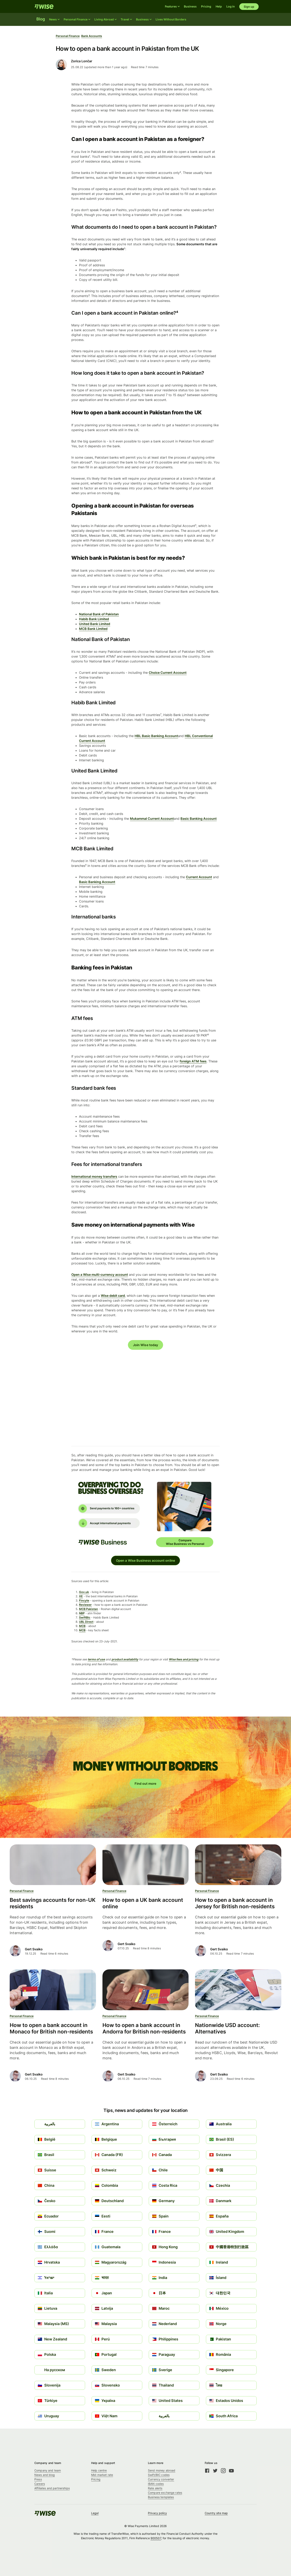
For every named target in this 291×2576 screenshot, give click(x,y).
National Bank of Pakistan (99, 614)
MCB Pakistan (88, 1609)
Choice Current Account (168, 673)
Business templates (161, 2497)
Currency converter (161, 2479)
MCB (82, 1626)
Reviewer (85, 1604)
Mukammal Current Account (152, 819)
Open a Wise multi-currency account (99, 1275)
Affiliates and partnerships (52, 2488)
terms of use (96, 1659)
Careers (39, 2483)
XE (81, 1596)
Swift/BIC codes (159, 2475)
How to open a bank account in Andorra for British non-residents (144, 2028)
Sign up (249, 6)
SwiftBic (84, 1617)
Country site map (216, 2513)
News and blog (44, 2475)
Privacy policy (157, 2513)
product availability (125, 1659)
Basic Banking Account (198, 819)
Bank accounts (91, 36)
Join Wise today (145, 1345)
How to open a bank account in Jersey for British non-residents (235, 1903)
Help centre (99, 2470)
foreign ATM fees (193, 1061)
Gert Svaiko (34, 1949)
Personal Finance (68, 36)
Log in (230, 6)
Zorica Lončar (81, 61)
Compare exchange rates (165, 2492)
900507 (156, 2538)
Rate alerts (155, 2488)
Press (38, 2479)
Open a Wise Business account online (145, 1560)
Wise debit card (113, 1296)
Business (190, 6)
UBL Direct (86, 1621)
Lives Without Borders (171, 19)
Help (219, 6)
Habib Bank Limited (94, 619)
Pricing (206, 6)
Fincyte (84, 1600)
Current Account (199, 877)
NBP (82, 1613)
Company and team (47, 2470)
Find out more (145, 1784)
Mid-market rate (102, 2475)
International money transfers (94, 1176)
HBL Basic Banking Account (156, 736)
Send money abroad (161, 2470)
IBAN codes (156, 2483)
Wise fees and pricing (183, 1659)
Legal (95, 2513)
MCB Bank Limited (93, 629)
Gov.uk (84, 1592)
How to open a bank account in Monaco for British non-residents (51, 2028)
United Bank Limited (94, 624)
